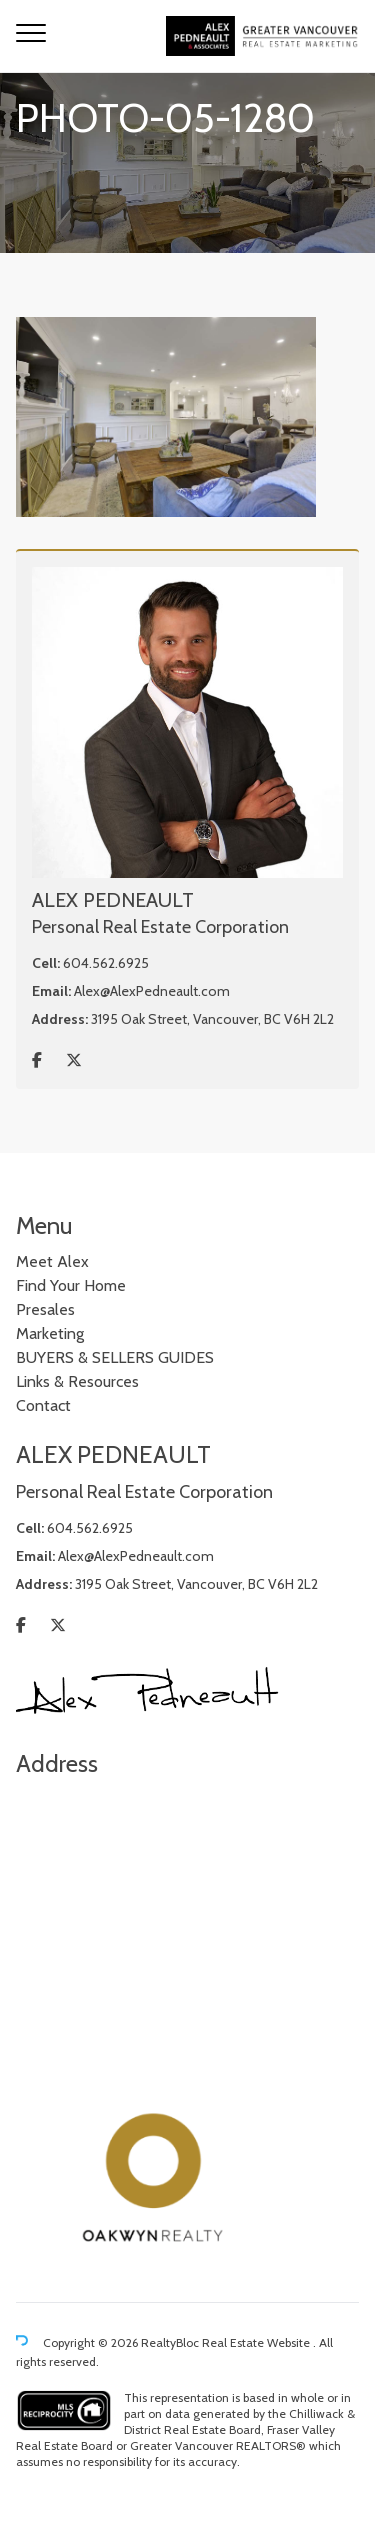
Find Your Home (71, 1285)
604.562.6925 (106, 963)
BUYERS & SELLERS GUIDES (115, 1357)
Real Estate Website (257, 2342)
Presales (45, 1309)
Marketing (50, 1333)
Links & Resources (77, 1381)
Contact (43, 1405)
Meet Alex (52, 1261)
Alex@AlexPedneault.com (152, 991)
